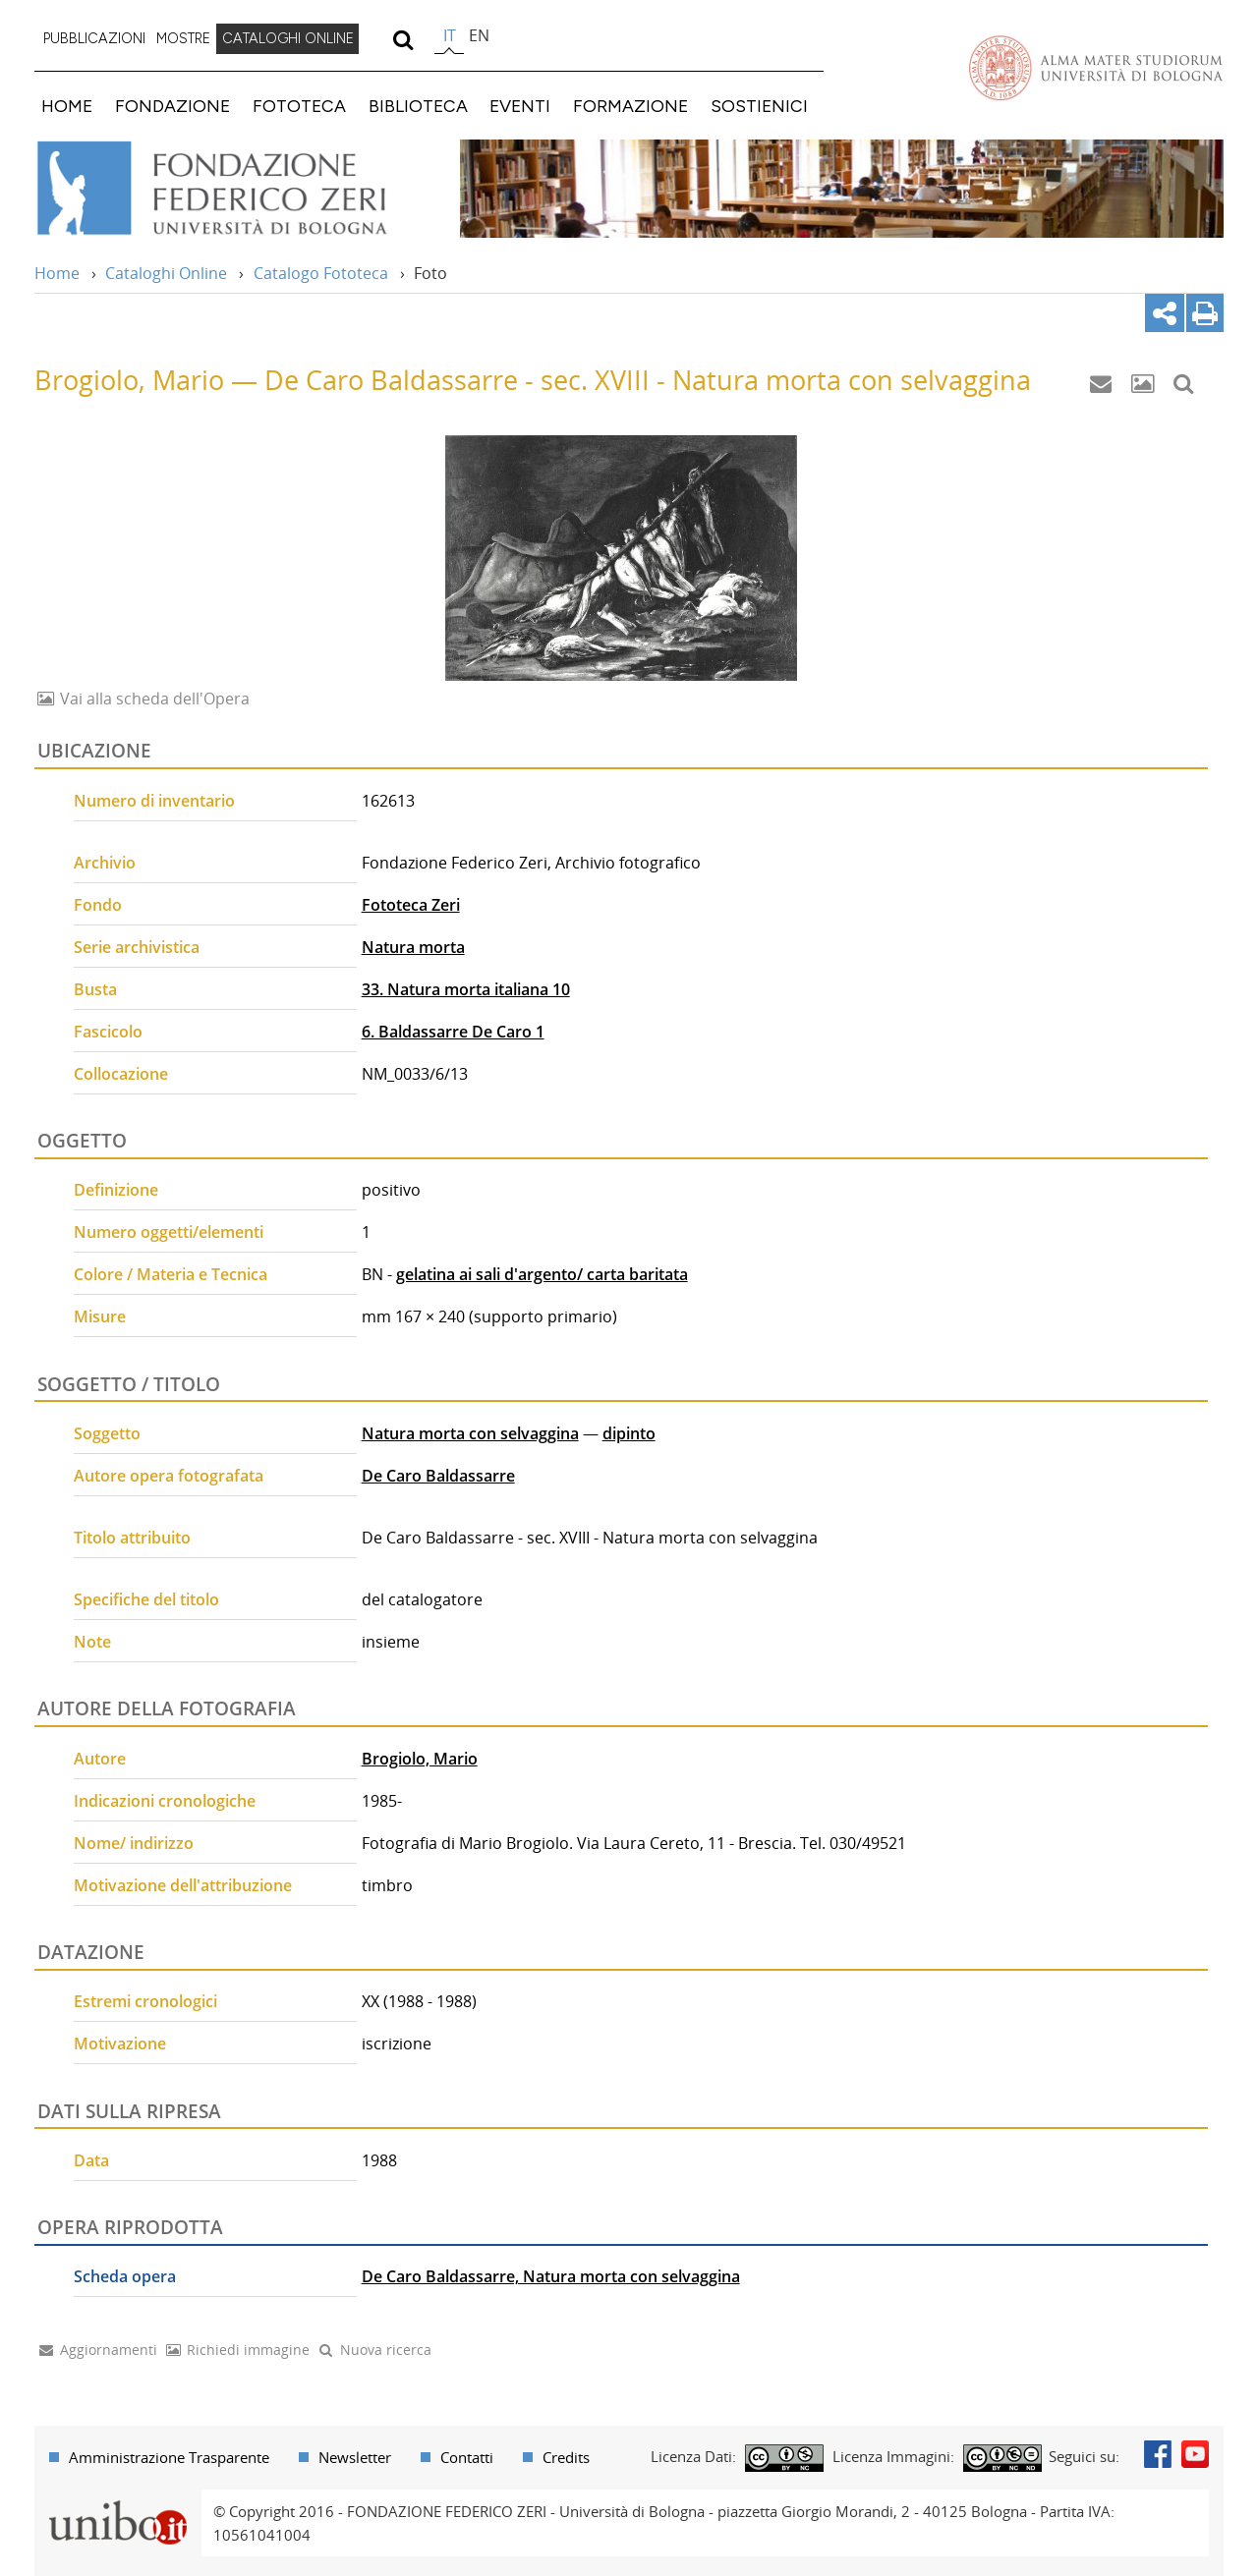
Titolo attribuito (132, 1537)
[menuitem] (94, 39)
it (449, 35)
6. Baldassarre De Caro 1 (453, 1031)
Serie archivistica (137, 947)
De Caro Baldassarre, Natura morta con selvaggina (551, 2276)
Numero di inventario (154, 801)
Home (57, 273)
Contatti (466, 2457)
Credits (566, 2457)
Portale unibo (117, 2501)
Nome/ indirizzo (134, 1843)
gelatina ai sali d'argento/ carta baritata (542, 1274)
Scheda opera (125, 2276)
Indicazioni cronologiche (165, 1801)
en (479, 35)
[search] (402, 39)
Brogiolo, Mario (420, 1758)
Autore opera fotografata (168, 1475)
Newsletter (354, 2457)
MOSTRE (183, 38)
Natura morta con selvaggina (470, 1433)
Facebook (1158, 2454)
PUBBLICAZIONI (94, 38)
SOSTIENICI (759, 105)
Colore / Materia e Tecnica (170, 1274)
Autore (100, 1758)
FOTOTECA (299, 105)
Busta (95, 989)
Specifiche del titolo (146, 1599)
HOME (66, 105)
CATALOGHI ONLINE (288, 38)
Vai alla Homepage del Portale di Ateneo (1096, 68)
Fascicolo (108, 1031)
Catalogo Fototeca (321, 273)
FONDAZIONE (172, 105)
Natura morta (413, 947)
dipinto (629, 1433)
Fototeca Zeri (411, 905)
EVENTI (519, 105)
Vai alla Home (237, 189)
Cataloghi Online (166, 273)
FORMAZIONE (630, 105)
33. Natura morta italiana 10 (466, 989)
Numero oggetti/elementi (168, 1232)
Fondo (98, 905)
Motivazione (120, 2043)
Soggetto (107, 1433)
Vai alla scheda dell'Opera (153, 698)
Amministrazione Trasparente (169, 2457)
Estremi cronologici (145, 2001)
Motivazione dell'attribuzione (183, 1885)
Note (92, 1641)
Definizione (116, 1190)
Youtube (1195, 2454)
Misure (100, 1316)
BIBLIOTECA (418, 105)
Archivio (105, 862)
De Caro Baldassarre (438, 1475)
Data (91, 2160)
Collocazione (121, 1074)
